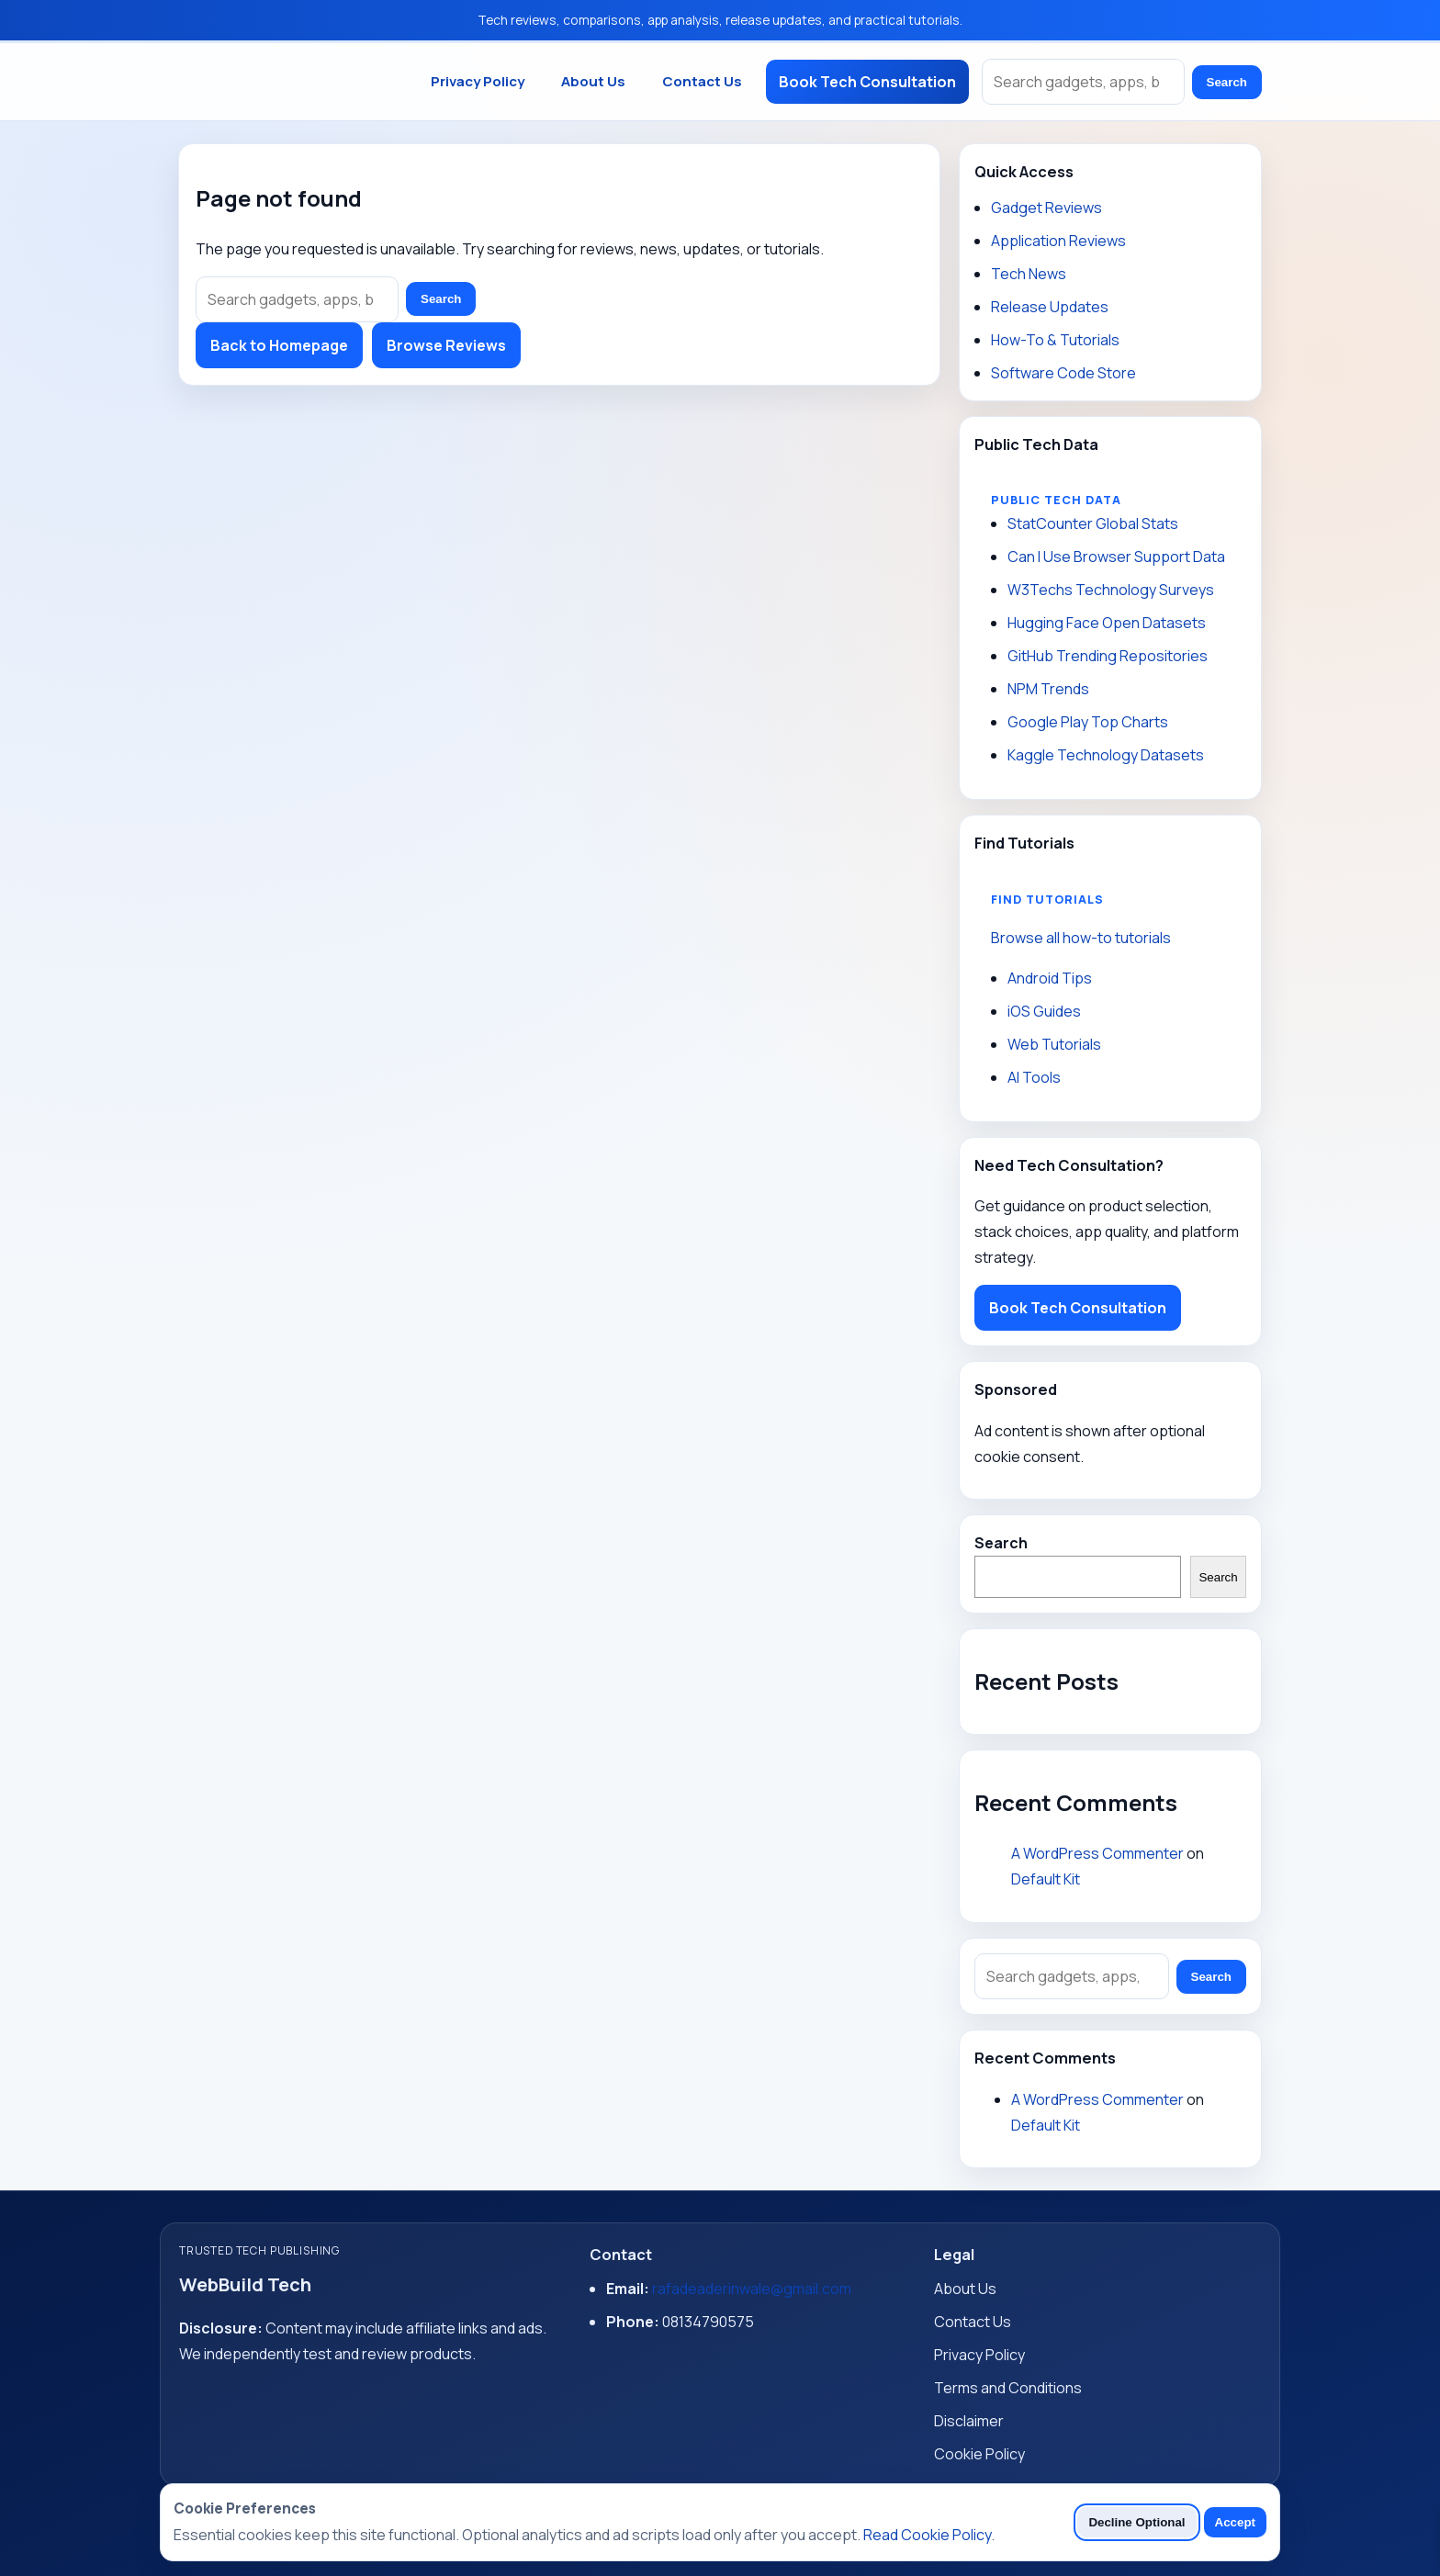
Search (1227, 82)
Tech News (1028, 274)
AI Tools (1034, 1077)
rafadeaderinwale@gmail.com (751, 2288)
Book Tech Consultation (867, 82)
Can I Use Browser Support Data (1116, 556)
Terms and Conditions (1008, 2388)
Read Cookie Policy (927, 2535)
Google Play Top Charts (1087, 722)
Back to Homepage (279, 345)
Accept (1235, 2522)
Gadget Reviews (1046, 207)
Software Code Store (1063, 373)
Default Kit (1045, 1879)
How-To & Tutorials (1055, 340)
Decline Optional (1136, 2522)
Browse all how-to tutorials (1081, 938)
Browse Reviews (446, 345)
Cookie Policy (979, 2454)
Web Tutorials (1054, 1044)
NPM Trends (1048, 689)
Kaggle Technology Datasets (1105, 755)
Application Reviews (1058, 241)
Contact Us (702, 81)
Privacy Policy (477, 81)
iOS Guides (1044, 1011)
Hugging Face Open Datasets (1106, 623)
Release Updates (1049, 307)
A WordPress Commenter (1097, 1853)
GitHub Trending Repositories (1107, 656)
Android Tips (1049, 978)
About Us (593, 81)
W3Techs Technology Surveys (1110, 589)
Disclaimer (969, 2421)
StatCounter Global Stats (1092, 523)
